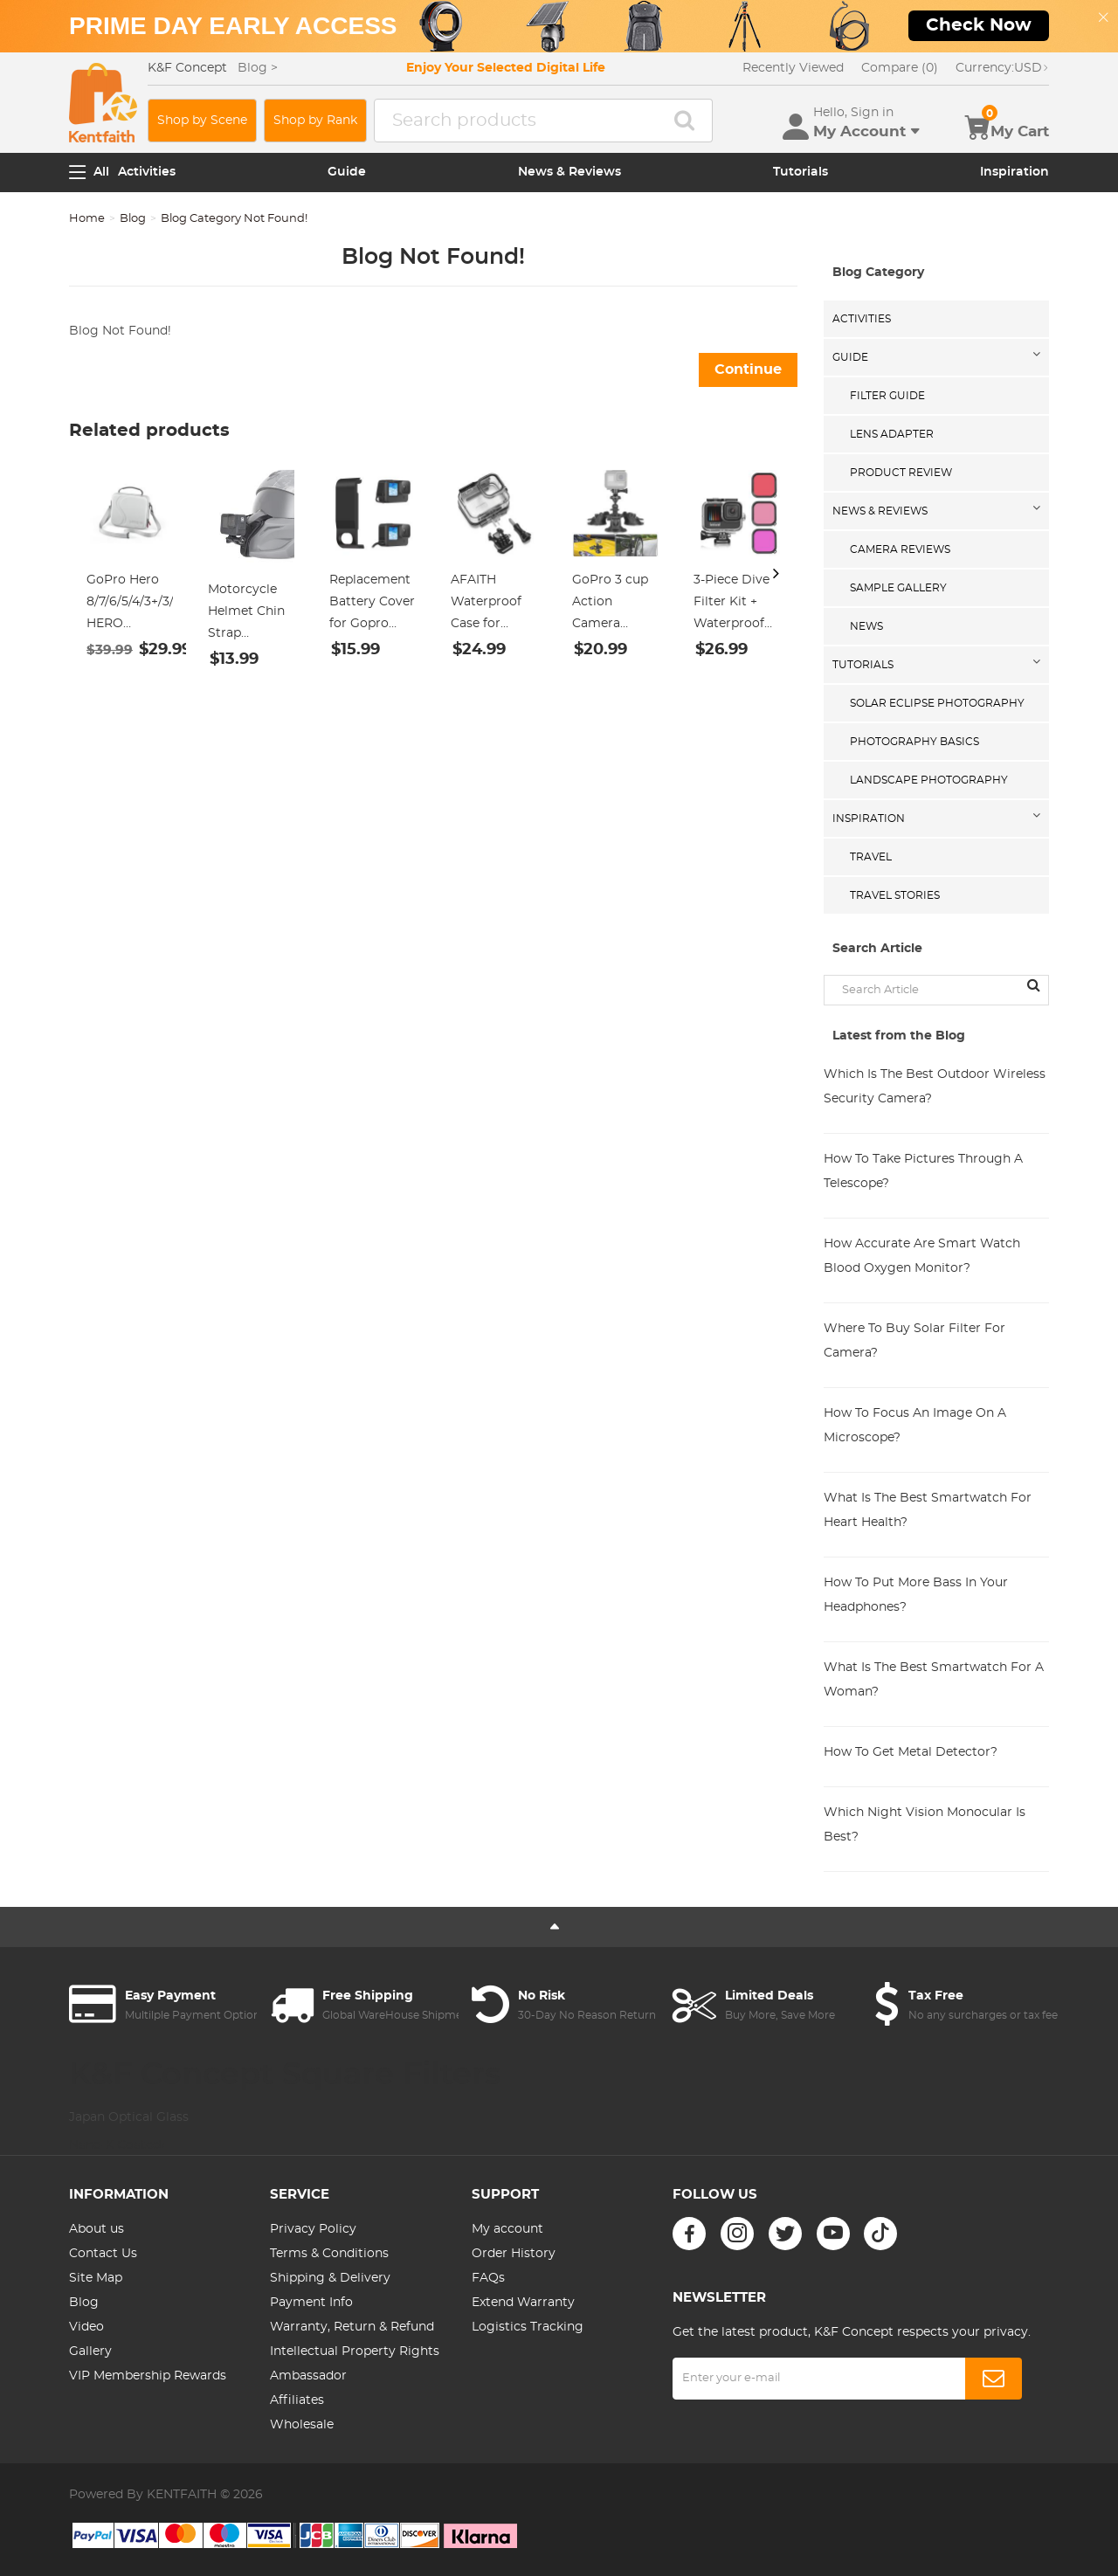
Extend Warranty (523, 2302)
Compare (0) (899, 68)
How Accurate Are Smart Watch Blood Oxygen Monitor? (922, 1256)
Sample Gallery (898, 588)
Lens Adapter (892, 434)
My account (507, 2229)
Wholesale (302, 2425)
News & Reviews (569, 172)
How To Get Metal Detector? (910, 1752)
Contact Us (103, 2254)
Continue (748, 369)
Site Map (95, 2278)
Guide (347, 172)
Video (86, 2327)
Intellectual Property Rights (354, 2351)
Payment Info (311, 2302)
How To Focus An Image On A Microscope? (915, 1425)
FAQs (488, 2278)
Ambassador (308, 2376)
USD (1002, 68)
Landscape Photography (929, 780)
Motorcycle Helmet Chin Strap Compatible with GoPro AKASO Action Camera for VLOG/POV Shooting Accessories (246, 614)
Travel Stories (895, 895)
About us (96, 2229)
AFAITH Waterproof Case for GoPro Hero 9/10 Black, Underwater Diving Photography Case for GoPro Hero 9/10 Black (491, 604)
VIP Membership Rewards (147, 2376)
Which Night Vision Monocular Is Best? (924, 1824)
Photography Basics (914, 741)
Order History (514, 2254)
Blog (133, 218)
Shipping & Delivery (330, 2278)
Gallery (90, 2351)
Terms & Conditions (329, 2254)
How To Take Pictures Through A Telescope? (923, 1171)
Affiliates (297, 2400)
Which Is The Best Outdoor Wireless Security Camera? (935, 1086)
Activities (147, 172)
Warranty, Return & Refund (352, 2327)
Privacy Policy (313, 2229)
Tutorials (800, 172)
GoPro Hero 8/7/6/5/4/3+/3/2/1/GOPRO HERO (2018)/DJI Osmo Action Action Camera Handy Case (129, 604)
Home (87, 218)
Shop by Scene (202, 120)
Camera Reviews (900, 549)
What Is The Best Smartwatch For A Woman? (934, 1679)
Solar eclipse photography (937, 703)
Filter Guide (887, 395)
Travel (871, 857)
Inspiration (1014, 172)
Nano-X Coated (116, 2145)
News (866, 626)
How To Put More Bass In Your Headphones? (916, 1595)
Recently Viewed (793, 68)
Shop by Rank (315, 120)
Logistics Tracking (527, 2327)
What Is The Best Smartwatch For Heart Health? (928, 1510)
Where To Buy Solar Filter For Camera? (914, 1341)
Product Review (901, 472)
